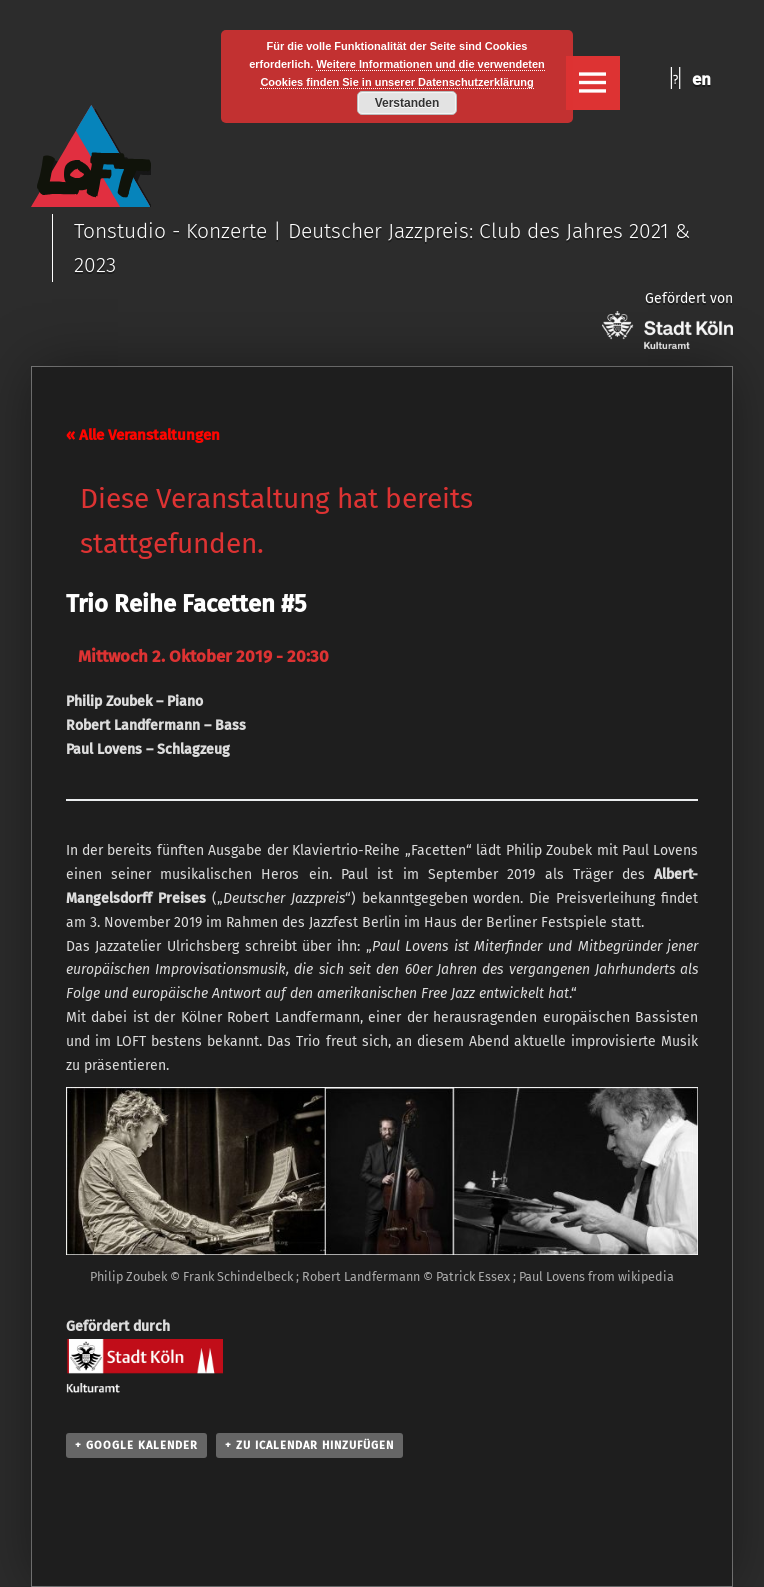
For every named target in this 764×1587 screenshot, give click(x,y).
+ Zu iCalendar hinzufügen (309, 1445)
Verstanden (407, 103)
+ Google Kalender (136, 1445)
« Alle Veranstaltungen (143, 435)
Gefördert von (667, 319)
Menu (593, 83)
